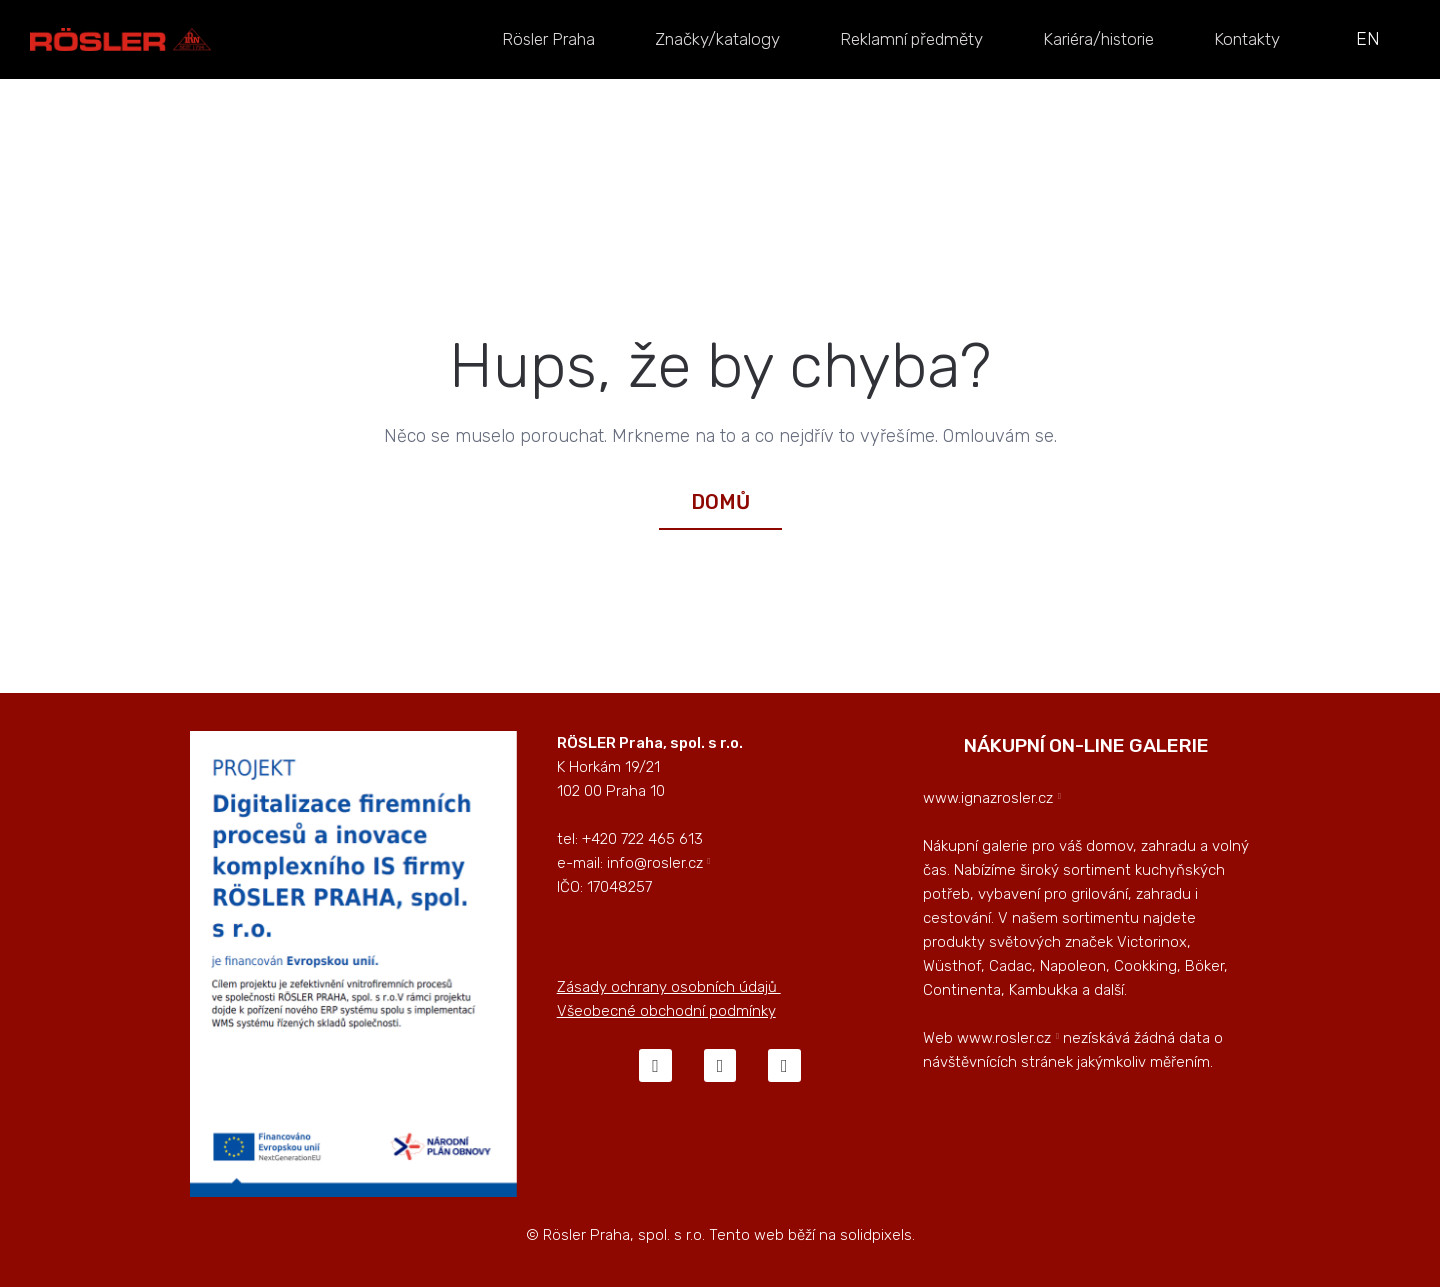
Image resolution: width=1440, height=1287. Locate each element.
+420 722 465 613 (642, 839)
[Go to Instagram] (720, 1065)
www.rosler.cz (1004, 1038)
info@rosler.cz (655, 863)
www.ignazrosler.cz (988, 798)
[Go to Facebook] (655, 1065)
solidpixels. (877, 1235)
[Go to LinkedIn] (784, 1065)
